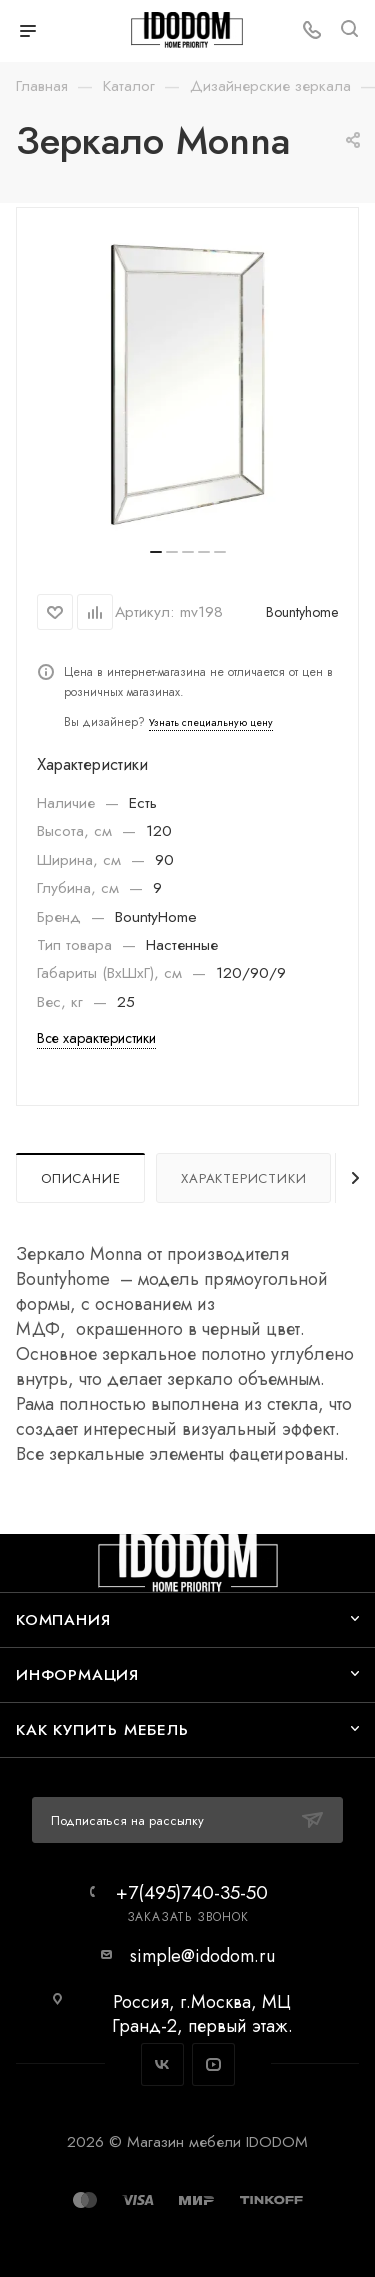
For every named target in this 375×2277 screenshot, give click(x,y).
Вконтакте (162, 2064)
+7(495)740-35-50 (192, 1892)
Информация (77, 1674)
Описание (80, 1178)
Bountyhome (302, 612)
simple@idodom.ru (202, 1956)
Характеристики (243, 1178)
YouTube (213, 2064)
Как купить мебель (102, 1729)
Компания (63, 1619)
